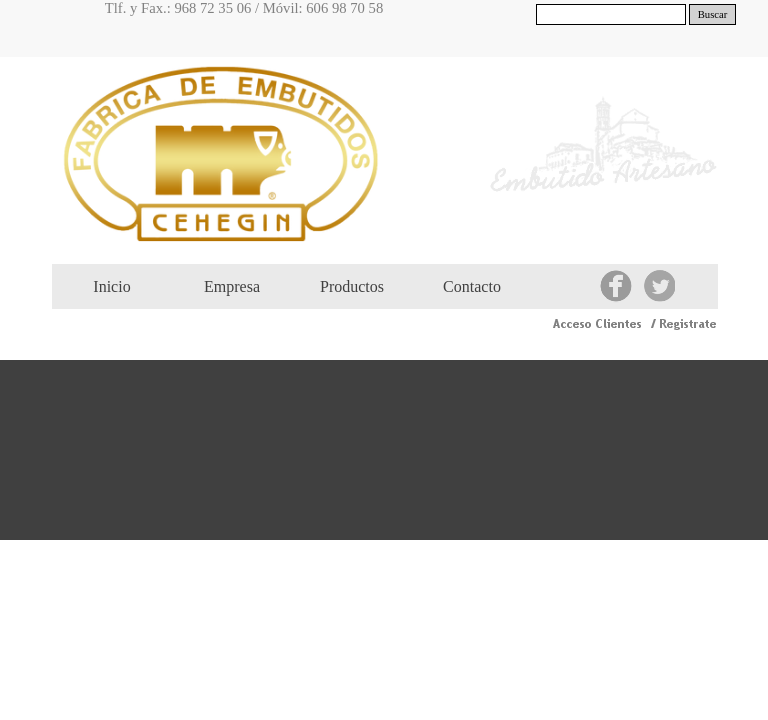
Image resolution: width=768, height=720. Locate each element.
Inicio (111, 286)
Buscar (713, 14)
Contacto (472, 286)
